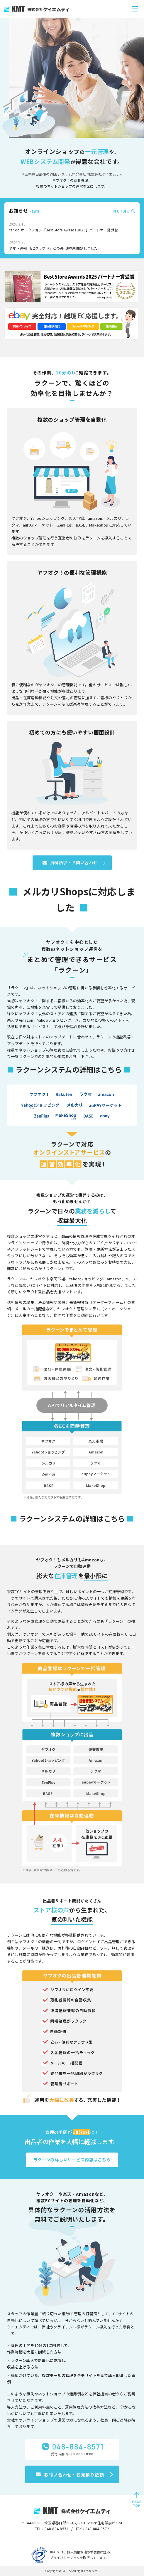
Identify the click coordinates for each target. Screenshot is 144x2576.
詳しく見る (121, 210)
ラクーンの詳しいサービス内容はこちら (72, 2160)
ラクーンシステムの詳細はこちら (69, 1069)
